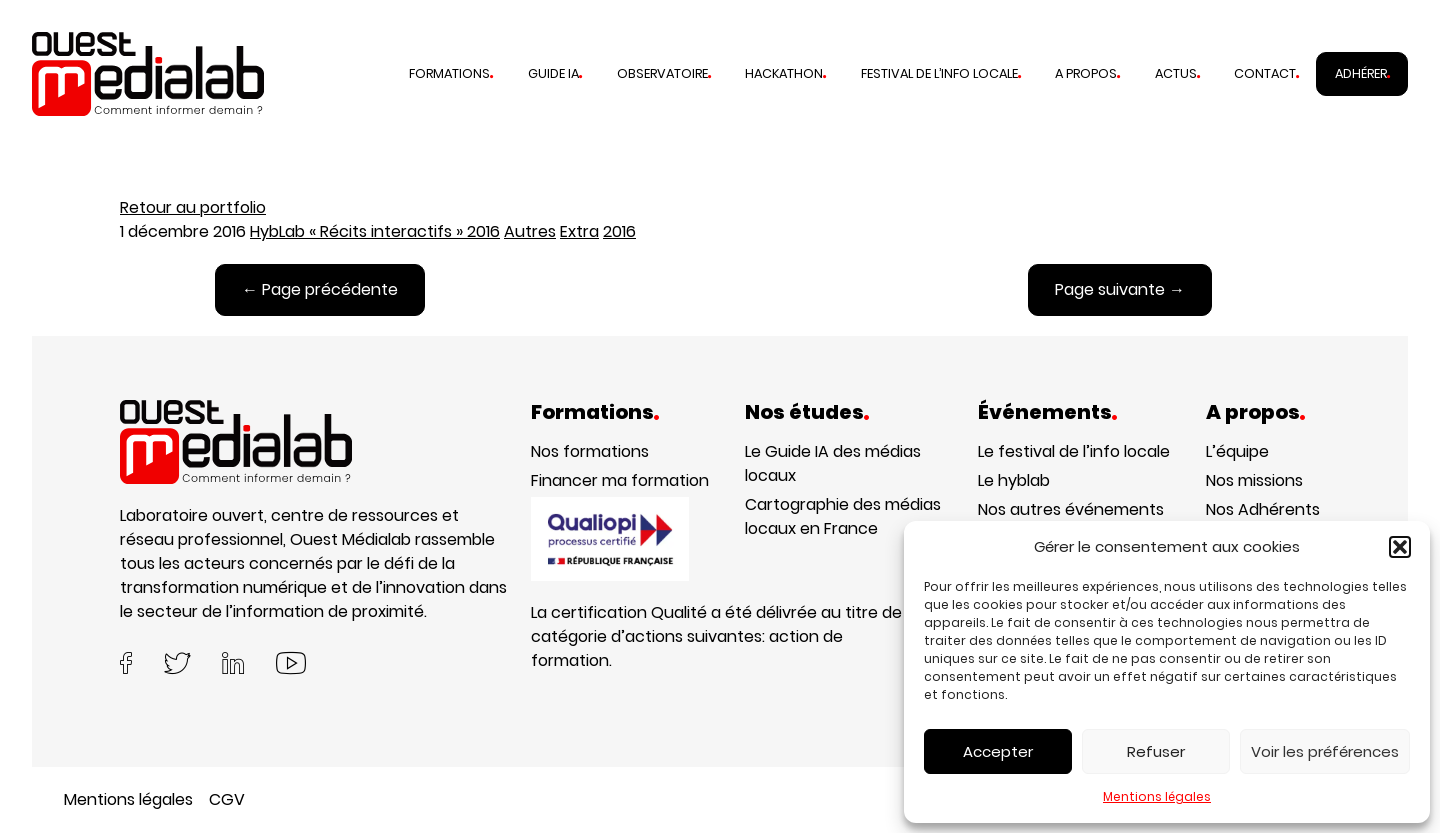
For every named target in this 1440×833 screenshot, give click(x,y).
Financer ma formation (620, 480)
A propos (1086, 73)
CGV (227, 799)
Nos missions (1254, 480)
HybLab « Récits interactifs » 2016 (375, 231)
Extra (579, 231)
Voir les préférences (1325, 751)
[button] (1400, 547)
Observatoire (662, 73)
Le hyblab (1014, 480)
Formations (449, 73)
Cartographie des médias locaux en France (843, 516)
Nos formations (590, 451)
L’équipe (1237, 451)
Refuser (1156, 751)
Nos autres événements (1071, 509)
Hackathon (784, 73)
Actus (1176, 73)
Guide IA (553, 73)
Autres (530, 231)
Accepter (998, 751)
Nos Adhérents (1263, 509)
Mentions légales (1157, 796)
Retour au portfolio (193, 207)
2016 (619, 231)
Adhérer (1361, 73)
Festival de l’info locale (939, 73)
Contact (1265, 73)
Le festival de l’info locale (1074, 451)
